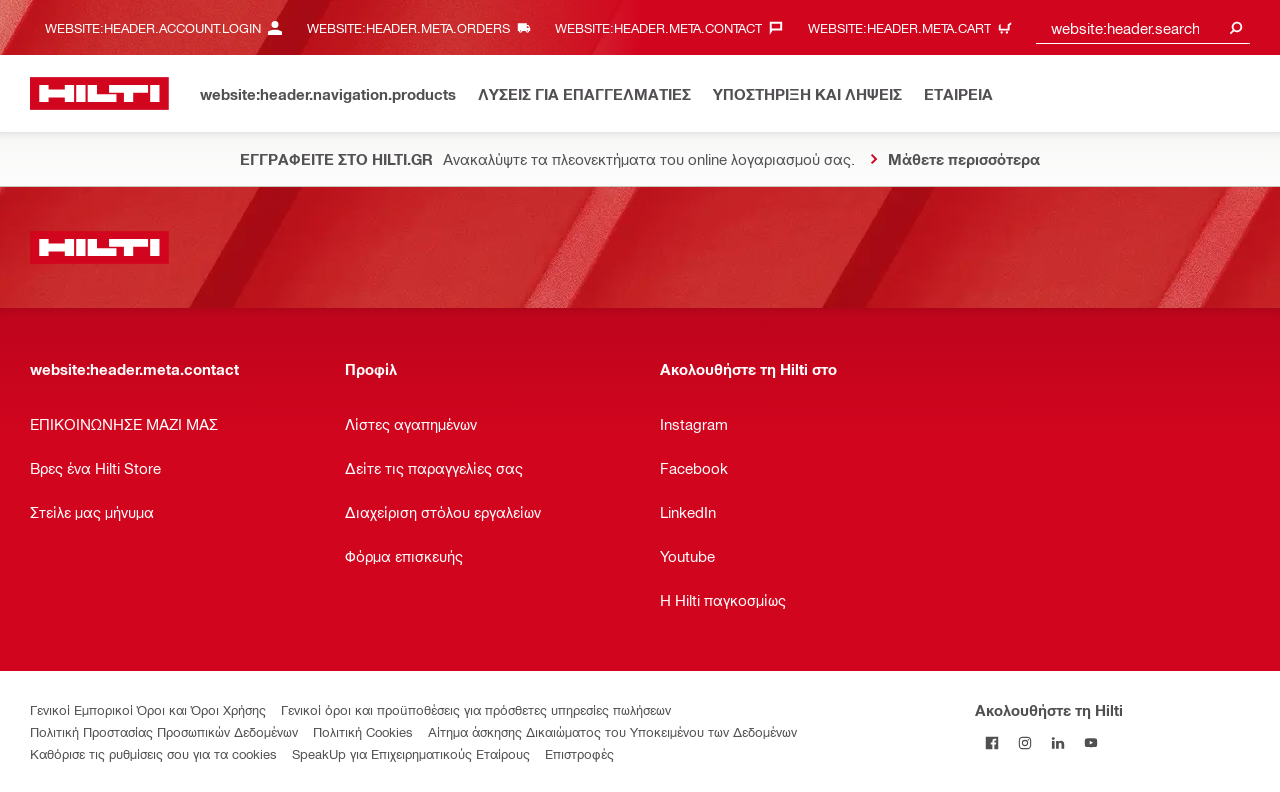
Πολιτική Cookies (363, 731)
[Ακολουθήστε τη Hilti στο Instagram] (1024, 742)
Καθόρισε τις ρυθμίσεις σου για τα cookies (153, 753)
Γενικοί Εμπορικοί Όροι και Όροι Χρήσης (148, 709)
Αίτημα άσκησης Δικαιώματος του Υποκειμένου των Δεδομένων (612, 731)
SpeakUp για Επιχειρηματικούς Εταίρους (411, 753)
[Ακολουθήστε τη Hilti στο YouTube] (1090, 742)
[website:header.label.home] (99, 93)
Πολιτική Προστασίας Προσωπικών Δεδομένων (164, 731)
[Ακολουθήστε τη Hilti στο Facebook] (991, 742)
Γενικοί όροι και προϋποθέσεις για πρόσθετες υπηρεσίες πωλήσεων (476, 709)
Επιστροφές (579, 753)
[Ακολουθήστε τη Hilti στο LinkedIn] (1057, 742)
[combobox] (1143, 27)
